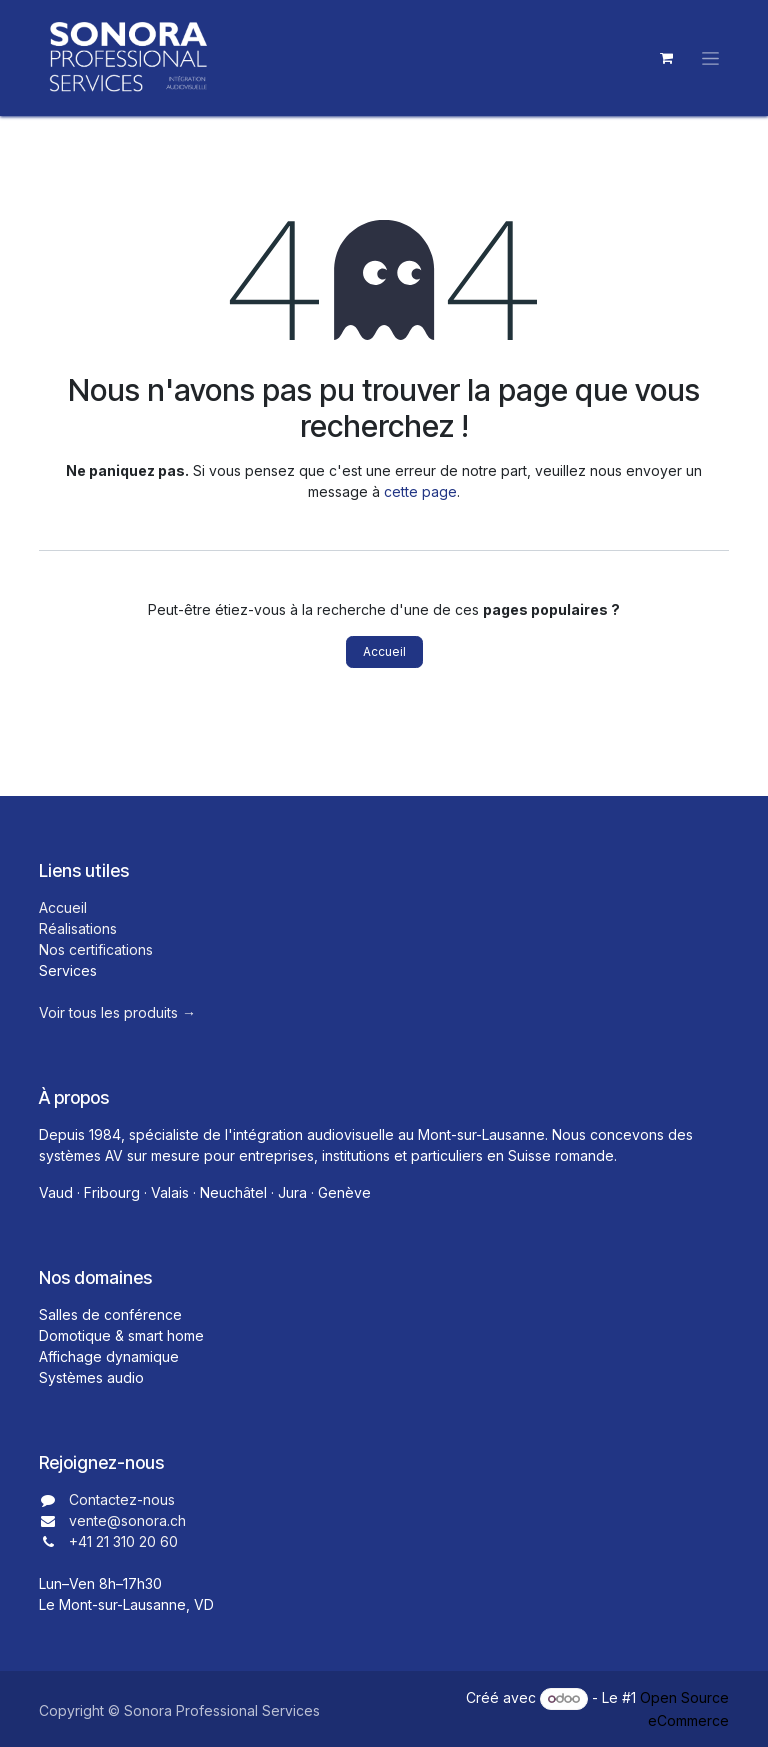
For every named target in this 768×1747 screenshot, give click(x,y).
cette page (420, 491)
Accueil (384, 651)
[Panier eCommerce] (666, 58)
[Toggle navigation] (710, 58)
